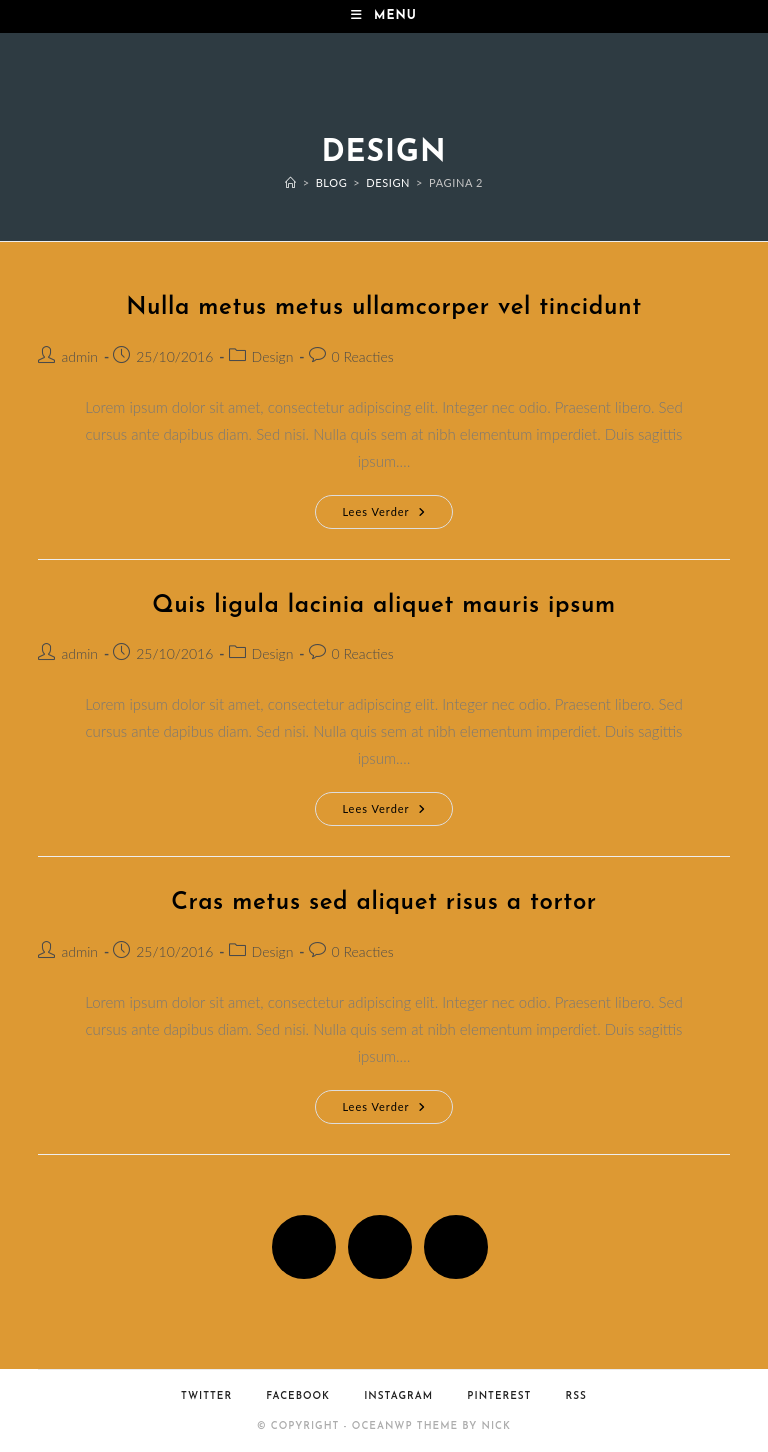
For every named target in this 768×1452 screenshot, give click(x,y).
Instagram (398, 1396)
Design (273, 356)
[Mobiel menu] (384, 16)
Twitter (206, 1396)
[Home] (291, 182)
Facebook (298, 1396)
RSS (576, 1396)
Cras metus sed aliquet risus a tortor (384, 903)
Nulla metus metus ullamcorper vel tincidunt (384, 308)
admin (79, 356)
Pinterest (499, 1396)
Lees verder (397, 516)
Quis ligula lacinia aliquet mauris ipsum (384, 606)
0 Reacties (363, 356)
